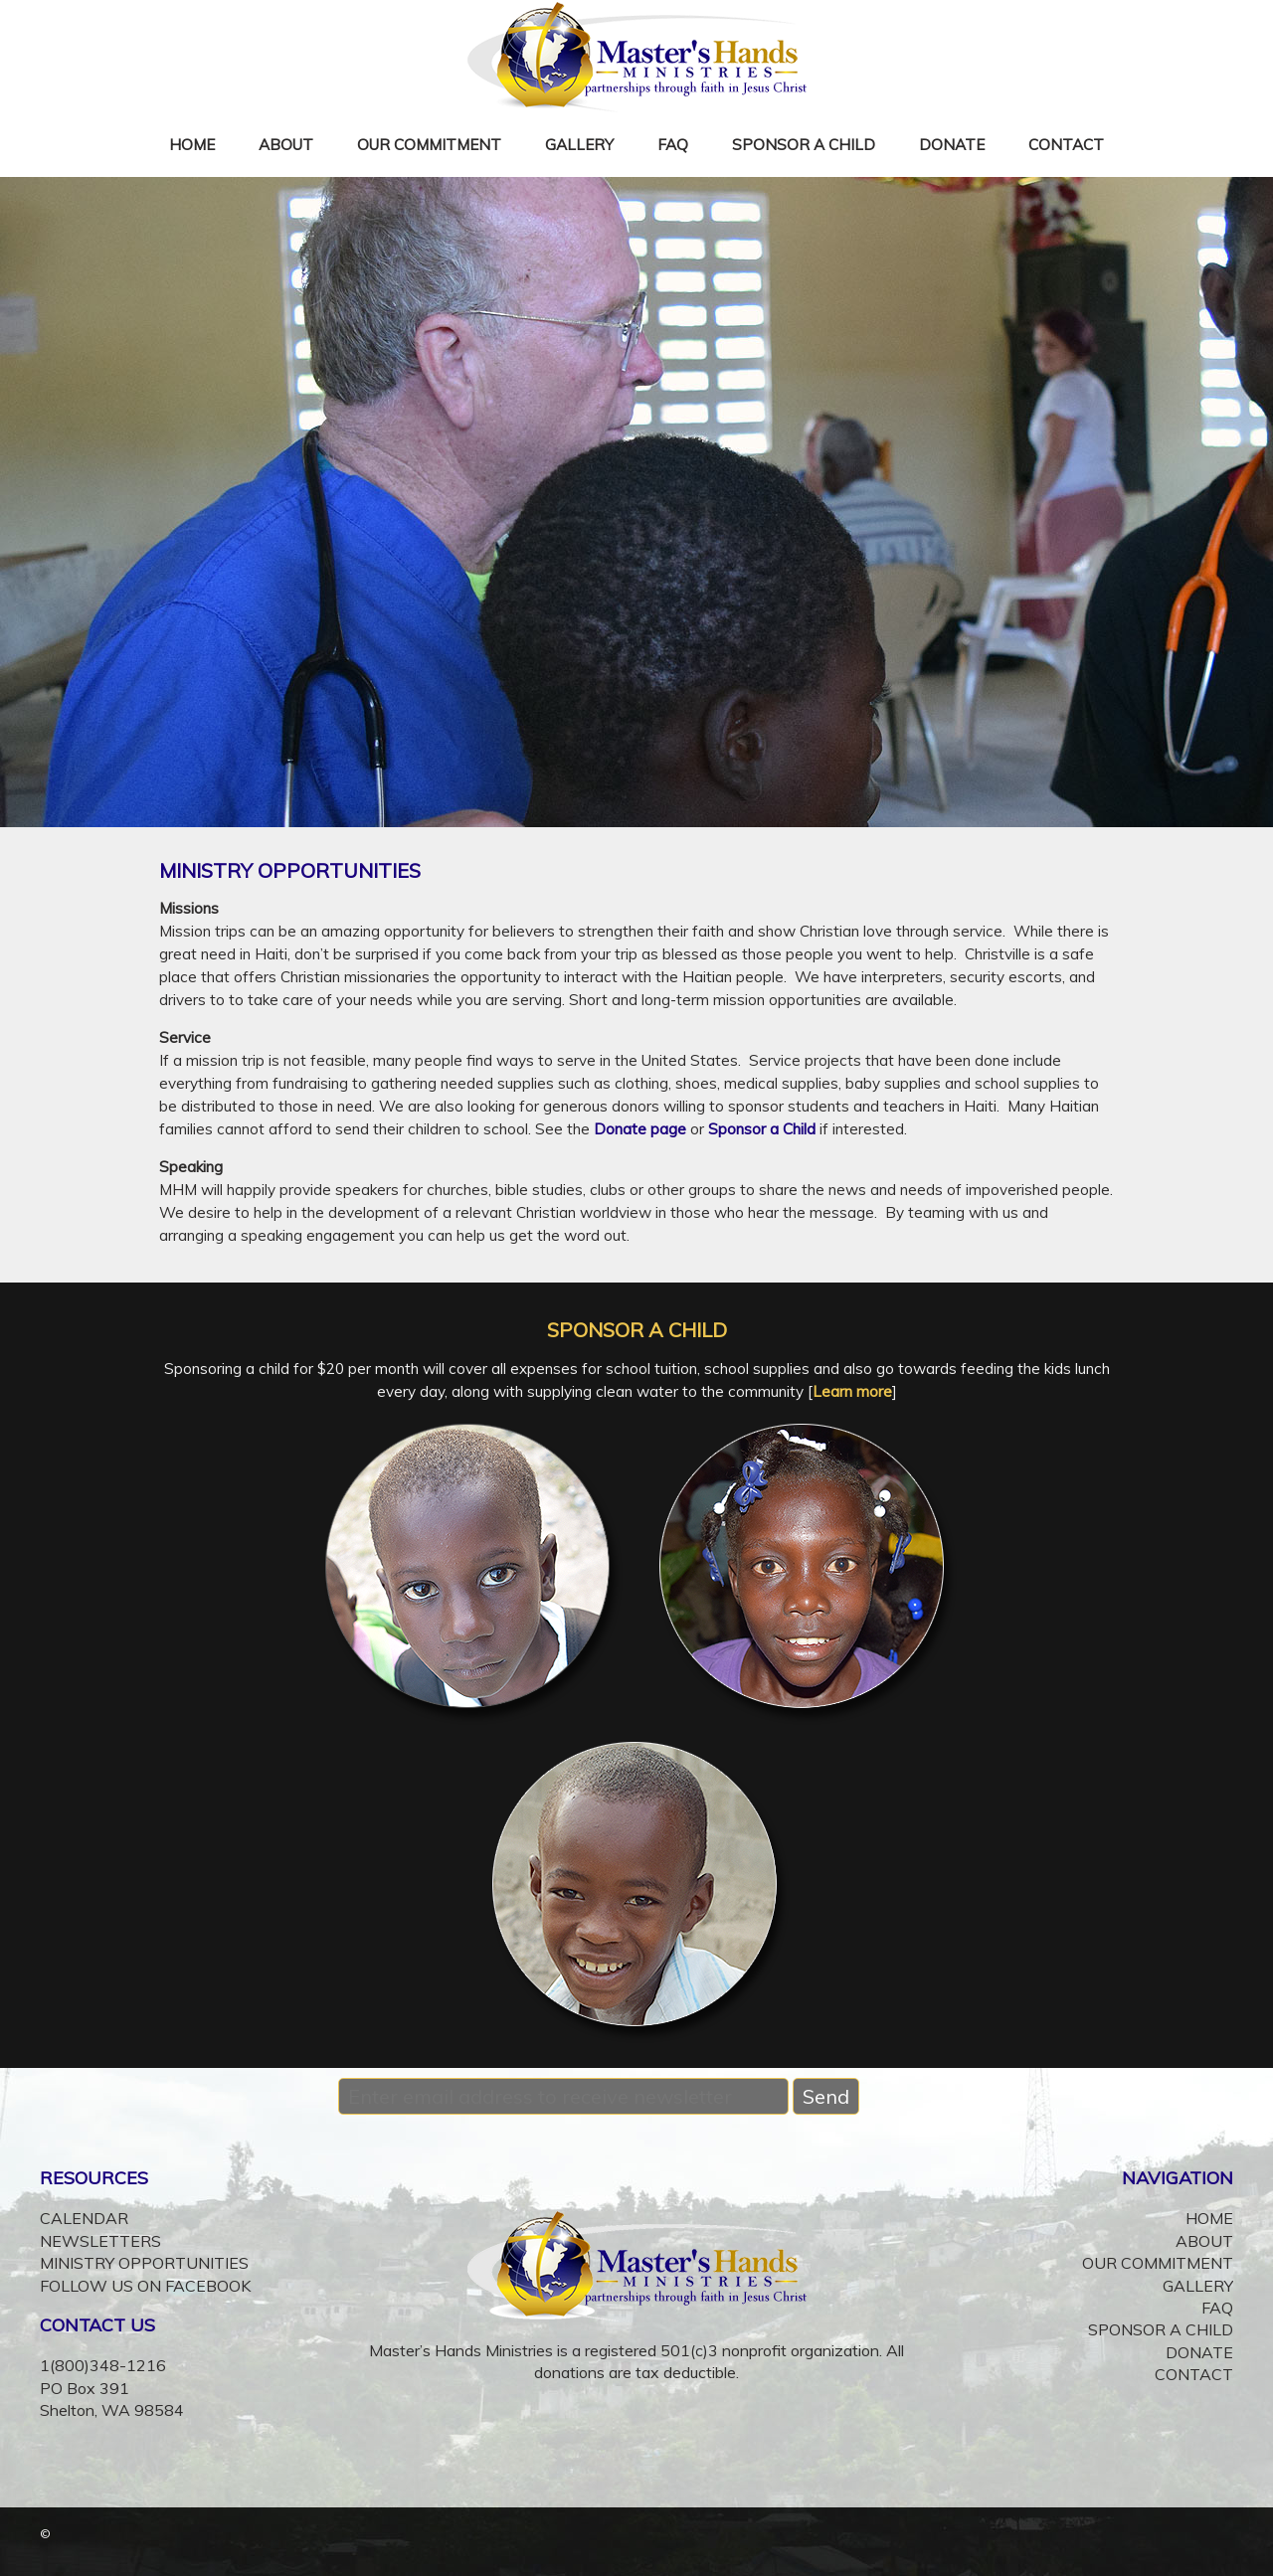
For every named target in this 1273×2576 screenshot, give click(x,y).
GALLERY (579, 144)
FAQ (672, 144)
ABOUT (286, 144)
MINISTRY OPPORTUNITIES (144, 2263)
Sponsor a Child (762, 1128)
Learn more (852, 1391)
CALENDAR (84, 2218)
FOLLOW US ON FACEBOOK (145, 2286)
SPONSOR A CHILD (803, 144)
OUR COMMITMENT (429, 144)
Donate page (640, 1128)
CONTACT (1066, 144)
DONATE (952, 144)
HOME (192, 144)
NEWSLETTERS (100, 2241)
